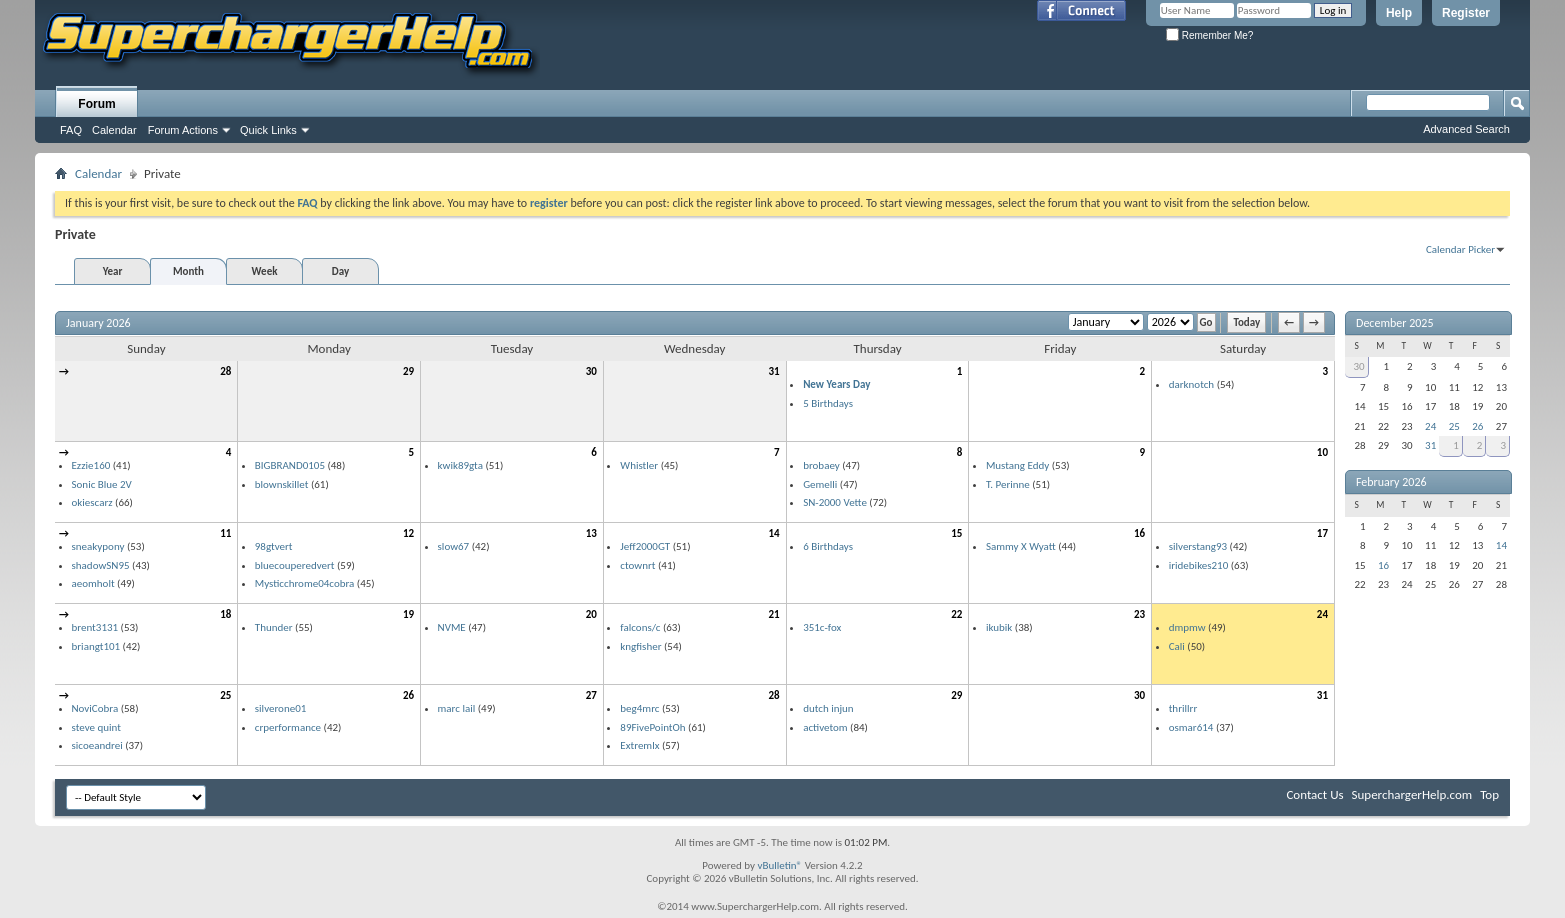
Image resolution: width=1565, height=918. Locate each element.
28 (225, 371)
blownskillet (282, 484)
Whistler (639, 465)
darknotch (1191, 384)
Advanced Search (1466, 129)
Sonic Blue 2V (102, 484)
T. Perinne (1008, 484)
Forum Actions (183, 130)
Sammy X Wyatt (1021, 546)
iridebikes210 (1199, 565)
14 (773, 533)
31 (773, 371)
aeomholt (93, 583)
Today (1246, 322)
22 (956, 614)
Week (265, 271)
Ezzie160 (91, 465)
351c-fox (822, 627)
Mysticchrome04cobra (305, 583)
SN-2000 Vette (835, 502)
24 (1322, 614)
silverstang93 (1198, 546)
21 (773, 614)
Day (340, 271)
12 (408, 533)
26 (408, 695)
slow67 (454, 546)
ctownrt (637, 565)
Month (188, 271)
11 (225, 533)
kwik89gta (460, 465)
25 (225, 695)
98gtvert (274, 546)
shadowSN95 (101, 565)
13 (591, 533)
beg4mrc (639, 708)
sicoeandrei (97, 745)
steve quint (96, 727)
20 (591, 614)
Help (1399, 13)
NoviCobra (95, 708)
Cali (1177, 646)
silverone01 (281, 708)
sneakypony (98, 546)
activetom (825, 727)
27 (591, 695)
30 (591, 371)
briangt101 (96, 646)
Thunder (274, 627)
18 (225, 614)
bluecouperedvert (295, 565)
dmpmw (1187, 627)
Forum (96, 104)
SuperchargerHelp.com (1412, 794)
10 (1322, 452)
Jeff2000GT (645, 546)
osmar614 (1191, 727)
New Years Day (836, 384)
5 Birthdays (828, 403)
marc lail (457, 708)
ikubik (999, 627)
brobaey (821, 465)
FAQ (71, 130)
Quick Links (268, 130)
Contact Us (1314, 794)
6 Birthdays (828, 546)
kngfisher (640, 646)
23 (1139, 614)
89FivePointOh (652, 727)
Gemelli (820, 484)
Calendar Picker (1460, 249)
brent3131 (95, 627)
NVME (452, 627)
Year (113, 271)
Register (1466, 13)
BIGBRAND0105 (290, 465)
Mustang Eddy (1017, 465)
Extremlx (639, 745)
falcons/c (640, 627)
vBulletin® (779, 865)
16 (1139, 533)
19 (408, 614)
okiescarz (92, 502)
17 (1322, 533)
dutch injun (828, 708)
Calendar (114, 130)
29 (408, 371)
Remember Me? (1209, 35)
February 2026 (1391, 482)
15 (956, 533)
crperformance (288, 727)
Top (1489, 794)
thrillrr (1183, 708)
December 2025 (1394, 323)
